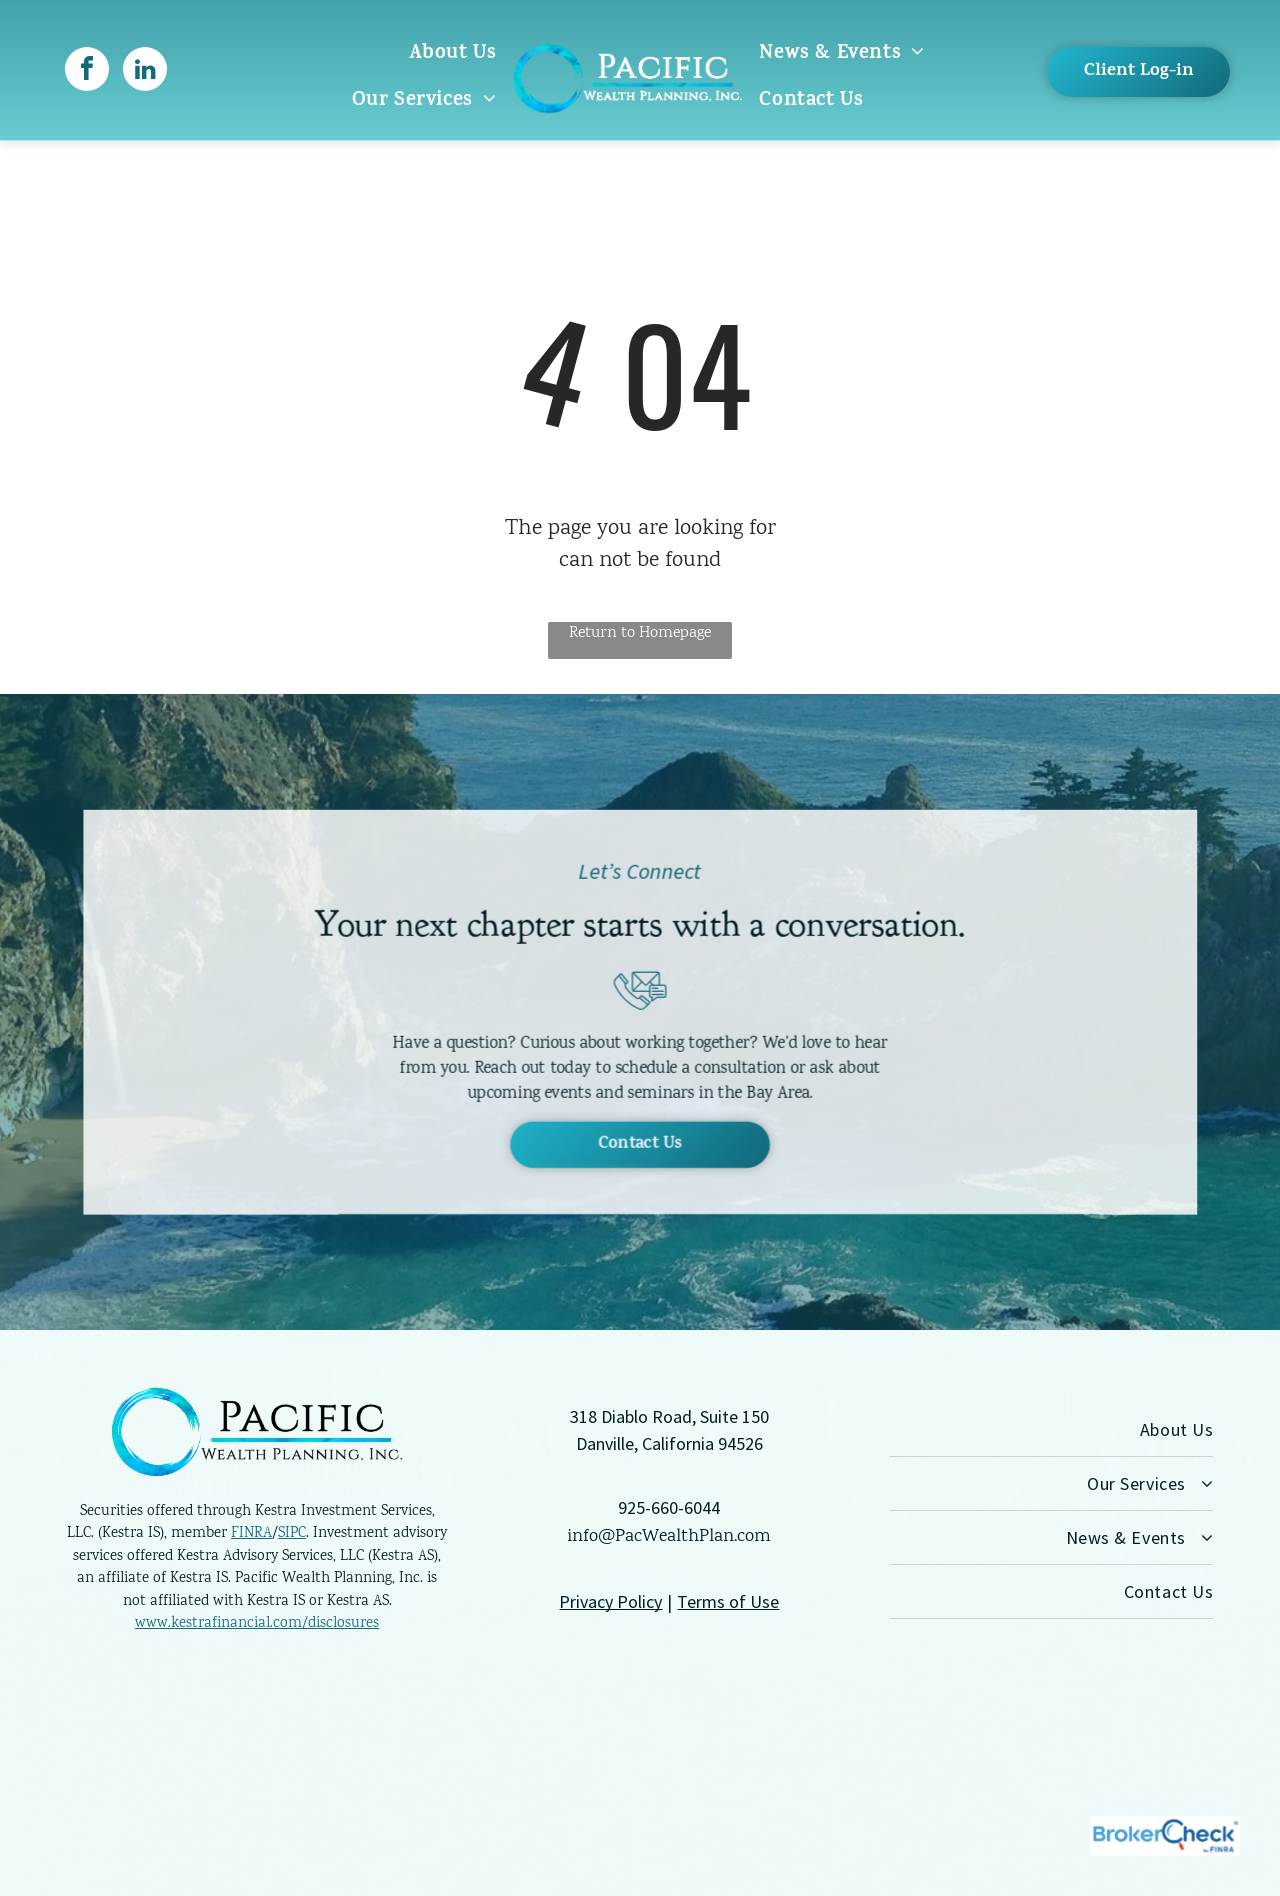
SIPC (292, 1534)
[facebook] (87, 71)
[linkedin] (145, 71)
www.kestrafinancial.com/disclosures (257, 1624)
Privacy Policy (610, 1601)
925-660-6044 (669, 1507)
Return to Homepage (640, 633)
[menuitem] (453, 54)
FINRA (251, 1534)
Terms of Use (728, 1601)
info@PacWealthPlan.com (669, 1537)
